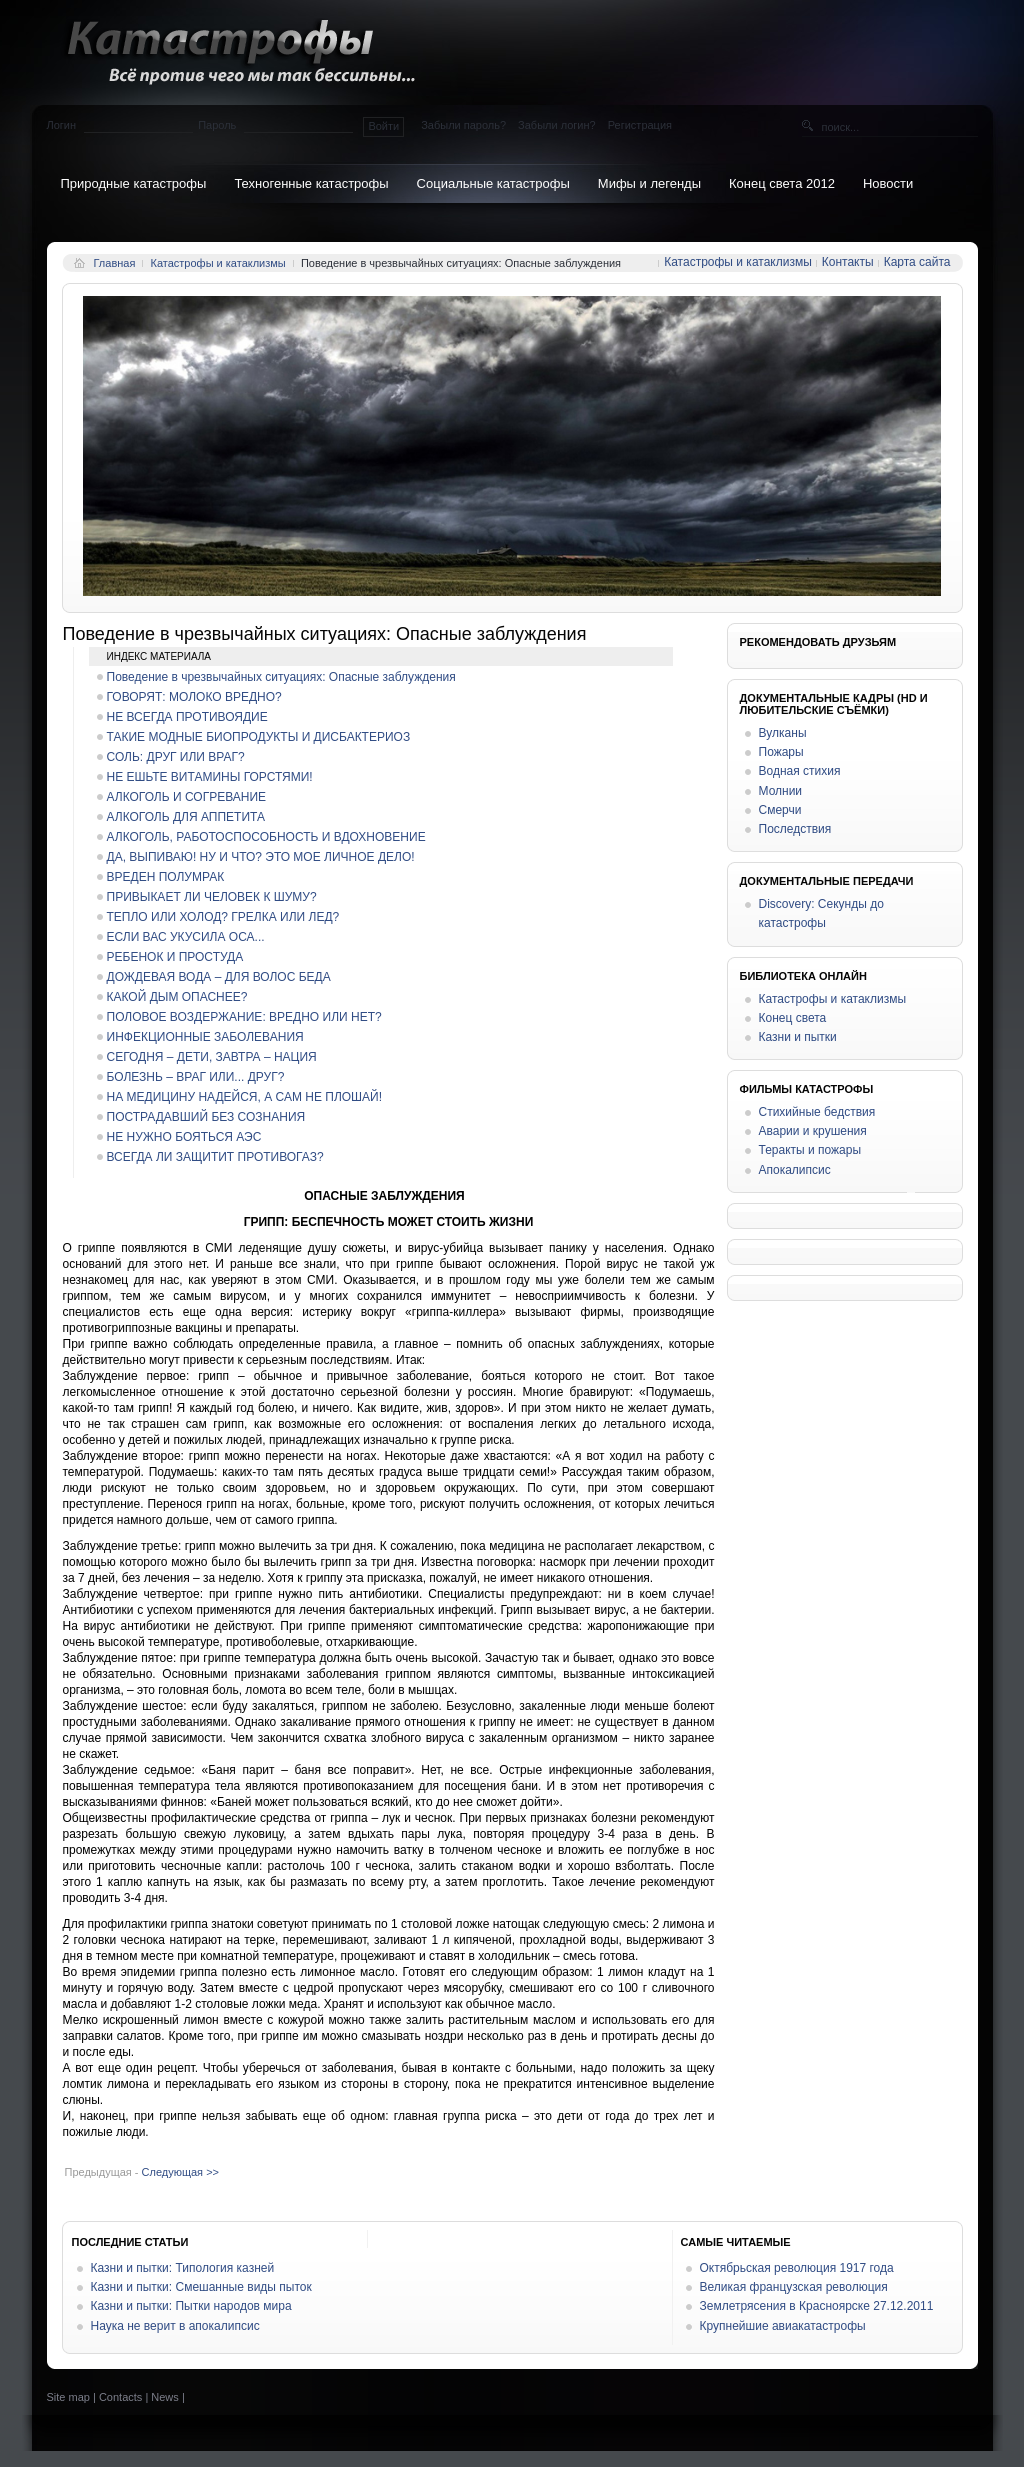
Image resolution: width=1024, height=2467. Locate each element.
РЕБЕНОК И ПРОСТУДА (175, 957)
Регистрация (640, 125)
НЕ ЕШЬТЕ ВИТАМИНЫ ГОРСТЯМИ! (210, 777)
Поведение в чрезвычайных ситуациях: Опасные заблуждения (281, 677)
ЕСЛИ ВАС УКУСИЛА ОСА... (186, 937)
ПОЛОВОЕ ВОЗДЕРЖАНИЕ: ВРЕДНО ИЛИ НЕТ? (244, 1017)
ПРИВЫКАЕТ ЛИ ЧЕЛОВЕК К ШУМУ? (212, 897)
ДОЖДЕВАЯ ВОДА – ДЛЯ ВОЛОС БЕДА (219, 977)
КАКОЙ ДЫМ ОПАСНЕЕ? (177, 997)
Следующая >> (180, 2172)
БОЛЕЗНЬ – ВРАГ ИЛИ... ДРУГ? (196, 1077)
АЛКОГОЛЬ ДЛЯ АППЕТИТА (186, 817)
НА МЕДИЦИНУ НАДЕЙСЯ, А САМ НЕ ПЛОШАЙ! (245, 1097)
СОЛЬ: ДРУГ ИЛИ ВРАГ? (176, 757)
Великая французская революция (794, 2287)
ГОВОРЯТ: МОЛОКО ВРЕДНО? (194, 697)
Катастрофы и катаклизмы (218, 263)
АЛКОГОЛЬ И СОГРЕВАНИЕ (187, 797)
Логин (62, 125)
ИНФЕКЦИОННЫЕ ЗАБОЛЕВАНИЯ (205, 1037)
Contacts (120, 2397)
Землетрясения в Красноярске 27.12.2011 (817, 2306)
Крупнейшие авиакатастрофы (783, 2326)
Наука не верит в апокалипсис (175, 2326)
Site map (68, 2397)
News (165, 2397)
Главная (115, 263)
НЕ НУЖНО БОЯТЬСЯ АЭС (184, 1137)
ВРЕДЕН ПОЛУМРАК (166, 877)
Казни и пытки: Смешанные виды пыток (201, 2287)
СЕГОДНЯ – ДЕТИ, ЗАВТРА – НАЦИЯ (212, 1057)
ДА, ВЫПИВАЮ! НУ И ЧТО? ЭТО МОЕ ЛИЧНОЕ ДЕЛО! (261, 857)
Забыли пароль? (463, 125)
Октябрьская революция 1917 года (797, 2268)
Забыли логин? (557, 125)
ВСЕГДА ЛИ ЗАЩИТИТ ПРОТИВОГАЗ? (215, 1157)
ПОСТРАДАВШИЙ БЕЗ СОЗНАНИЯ (206, 1117)
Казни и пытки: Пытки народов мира (191, 2306)
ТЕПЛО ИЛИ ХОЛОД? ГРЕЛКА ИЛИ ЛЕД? (223, 917)
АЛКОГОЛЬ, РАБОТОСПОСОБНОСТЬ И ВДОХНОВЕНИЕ (266, 837)
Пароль (217, 125)
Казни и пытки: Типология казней (183, 2268)
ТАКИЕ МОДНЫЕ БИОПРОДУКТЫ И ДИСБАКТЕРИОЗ (259, 737)
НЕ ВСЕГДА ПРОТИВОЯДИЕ (187, 717)
